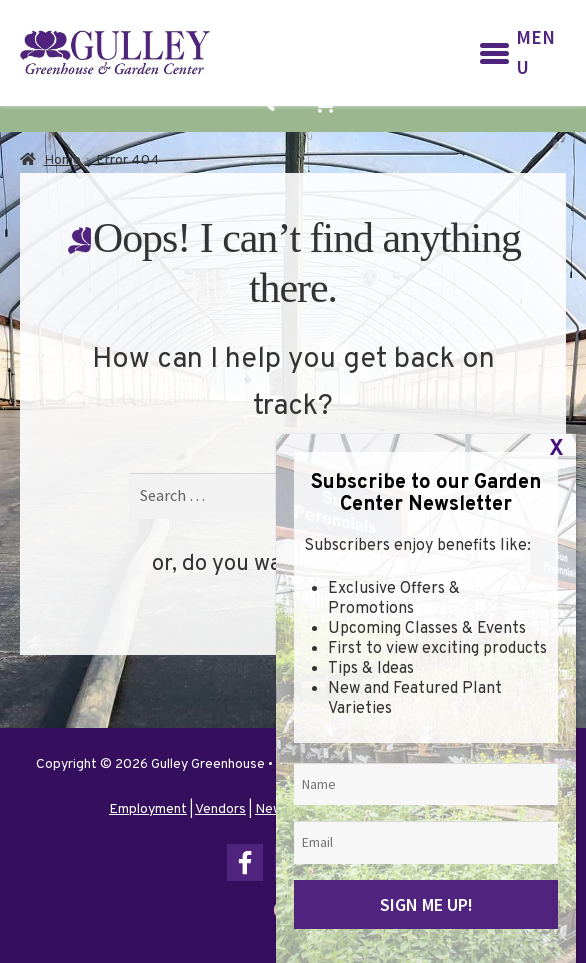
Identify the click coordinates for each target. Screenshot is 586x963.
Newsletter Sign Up (315, 809)
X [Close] (556, 865)
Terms (457, 809)
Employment (148, 809)
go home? (384, 564)
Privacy (407, 809)
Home (62, 160)
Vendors (220, 809)
